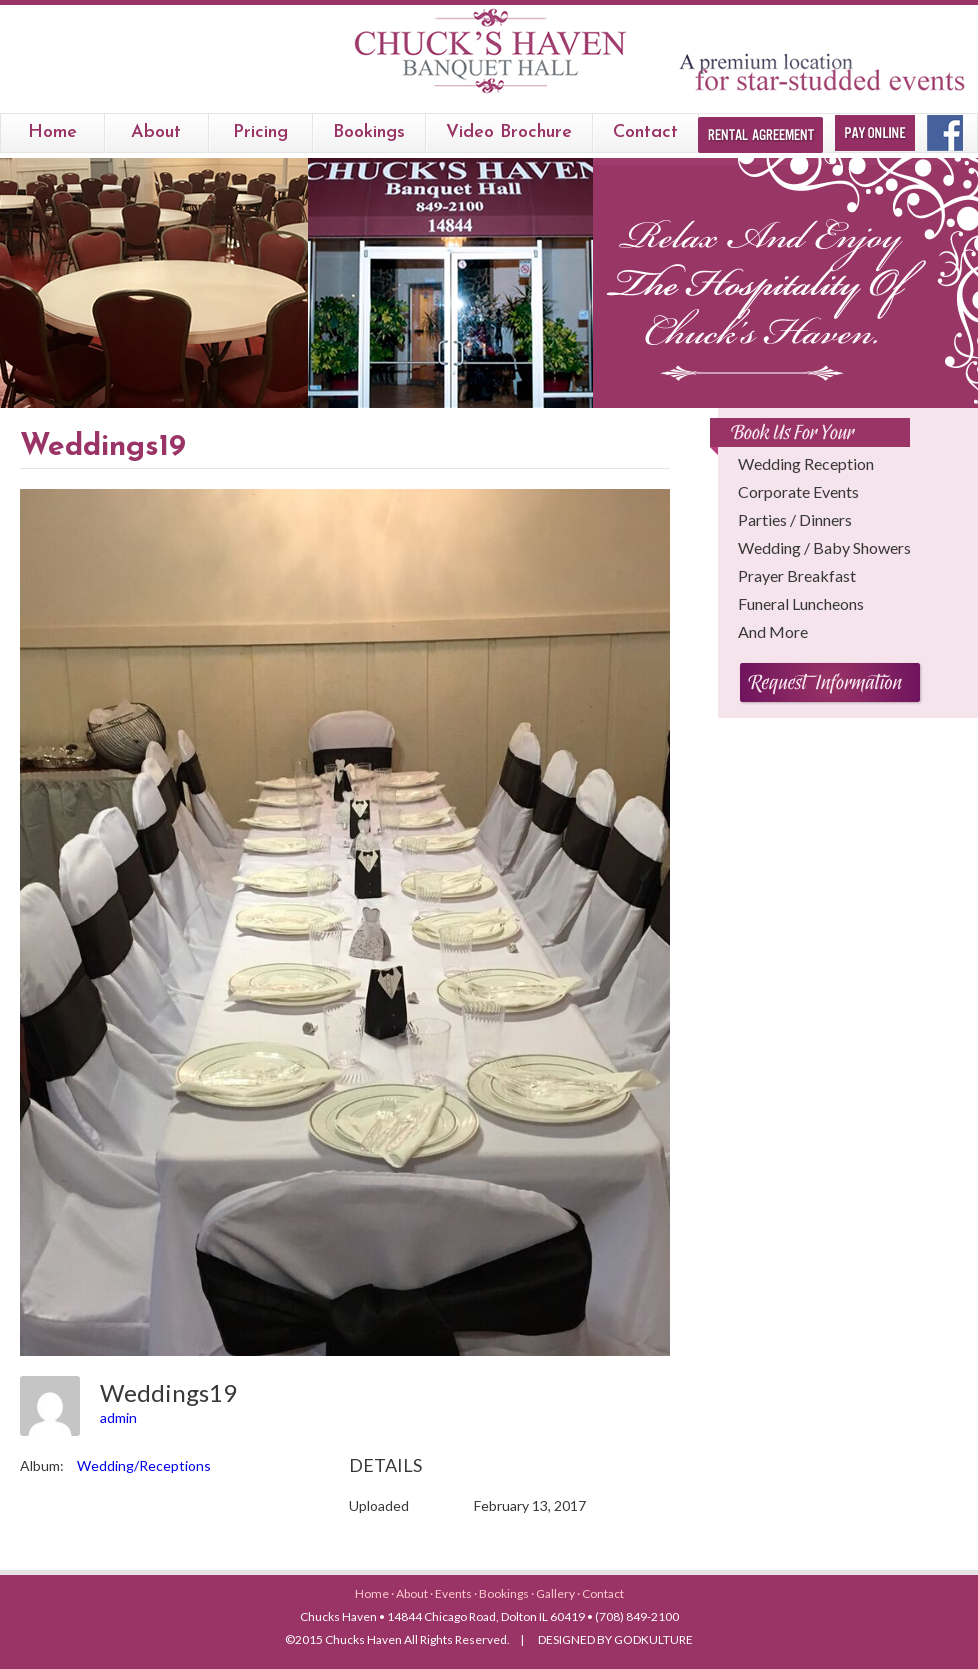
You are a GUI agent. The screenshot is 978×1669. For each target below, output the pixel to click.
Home (52, 132)
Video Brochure (509, 132)
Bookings (505, 1593)
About (156, 132)
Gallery (556, 1593)
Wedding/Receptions (144, 1465)
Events (454, 1593)
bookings (369, 132)
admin (118, 1417)
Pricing (260, 132)
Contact (645, 132)
